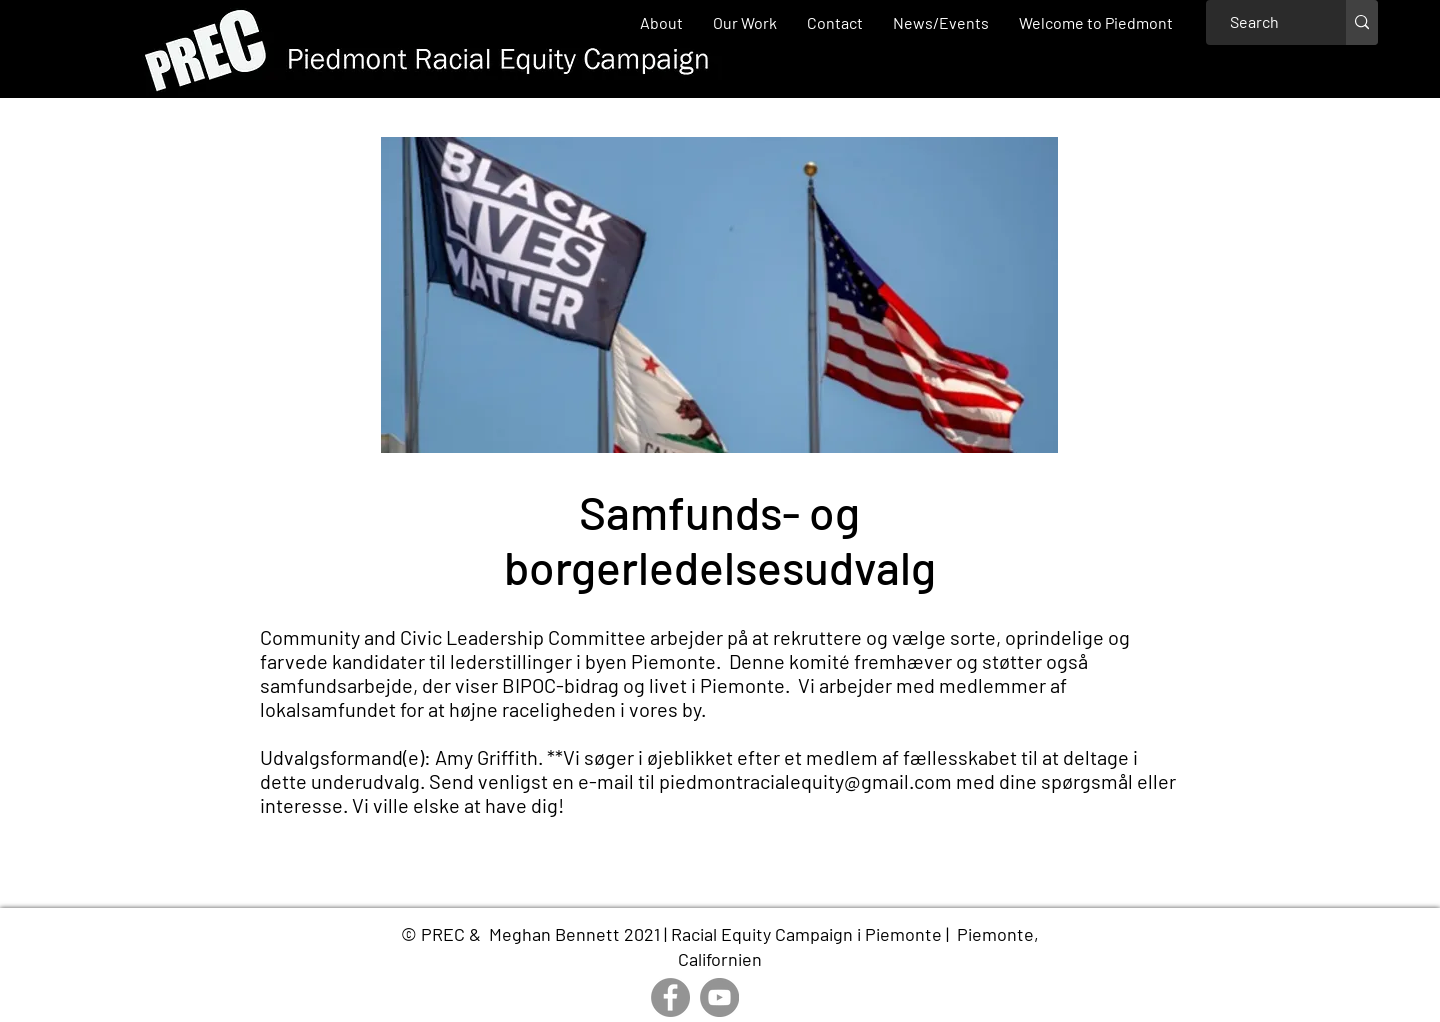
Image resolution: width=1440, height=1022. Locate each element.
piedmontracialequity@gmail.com (805, 781)
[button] (745, 22)
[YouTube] (719, 997)
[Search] (1255, 22)
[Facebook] (670, 997)
